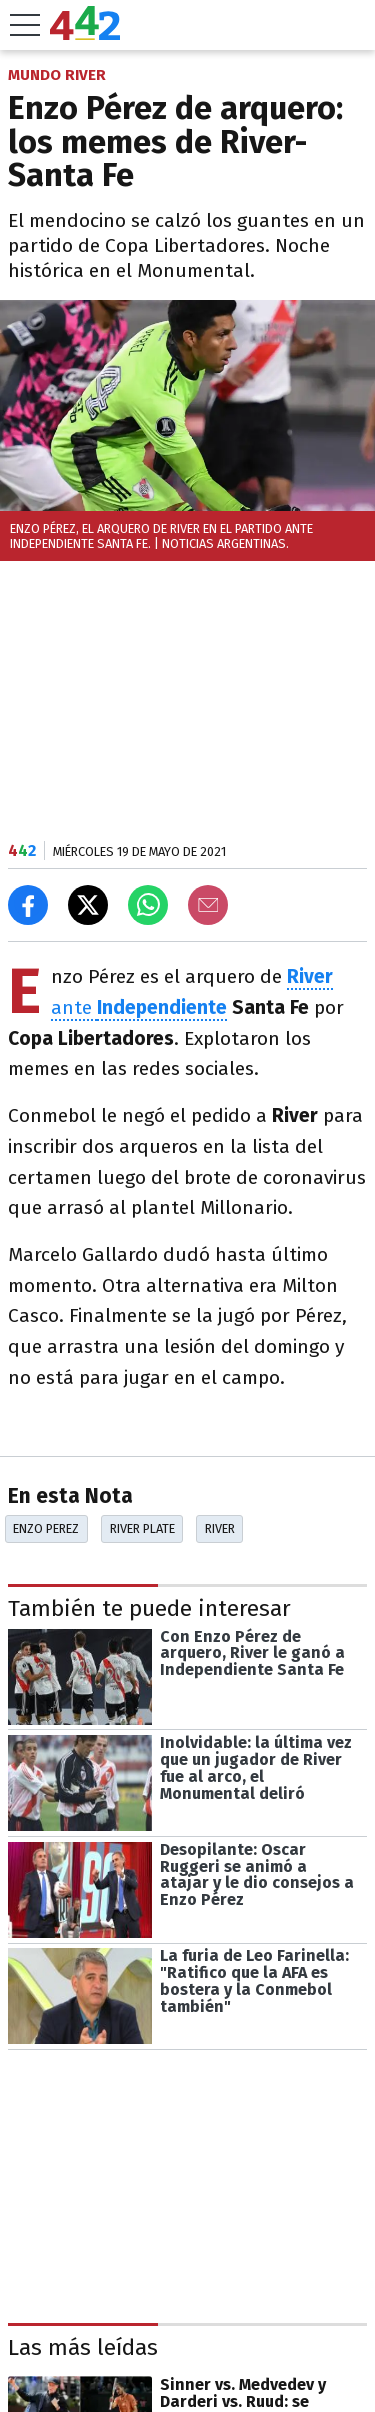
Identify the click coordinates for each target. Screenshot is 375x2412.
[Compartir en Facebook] (28, 905)
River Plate (142, 1528)
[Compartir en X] (88, 905)
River (220, 1528)
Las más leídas (83, 2347)
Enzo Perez (46, 1528)
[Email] (208, 905)
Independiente (162, 1007)
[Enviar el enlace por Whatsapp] (148, 905)
